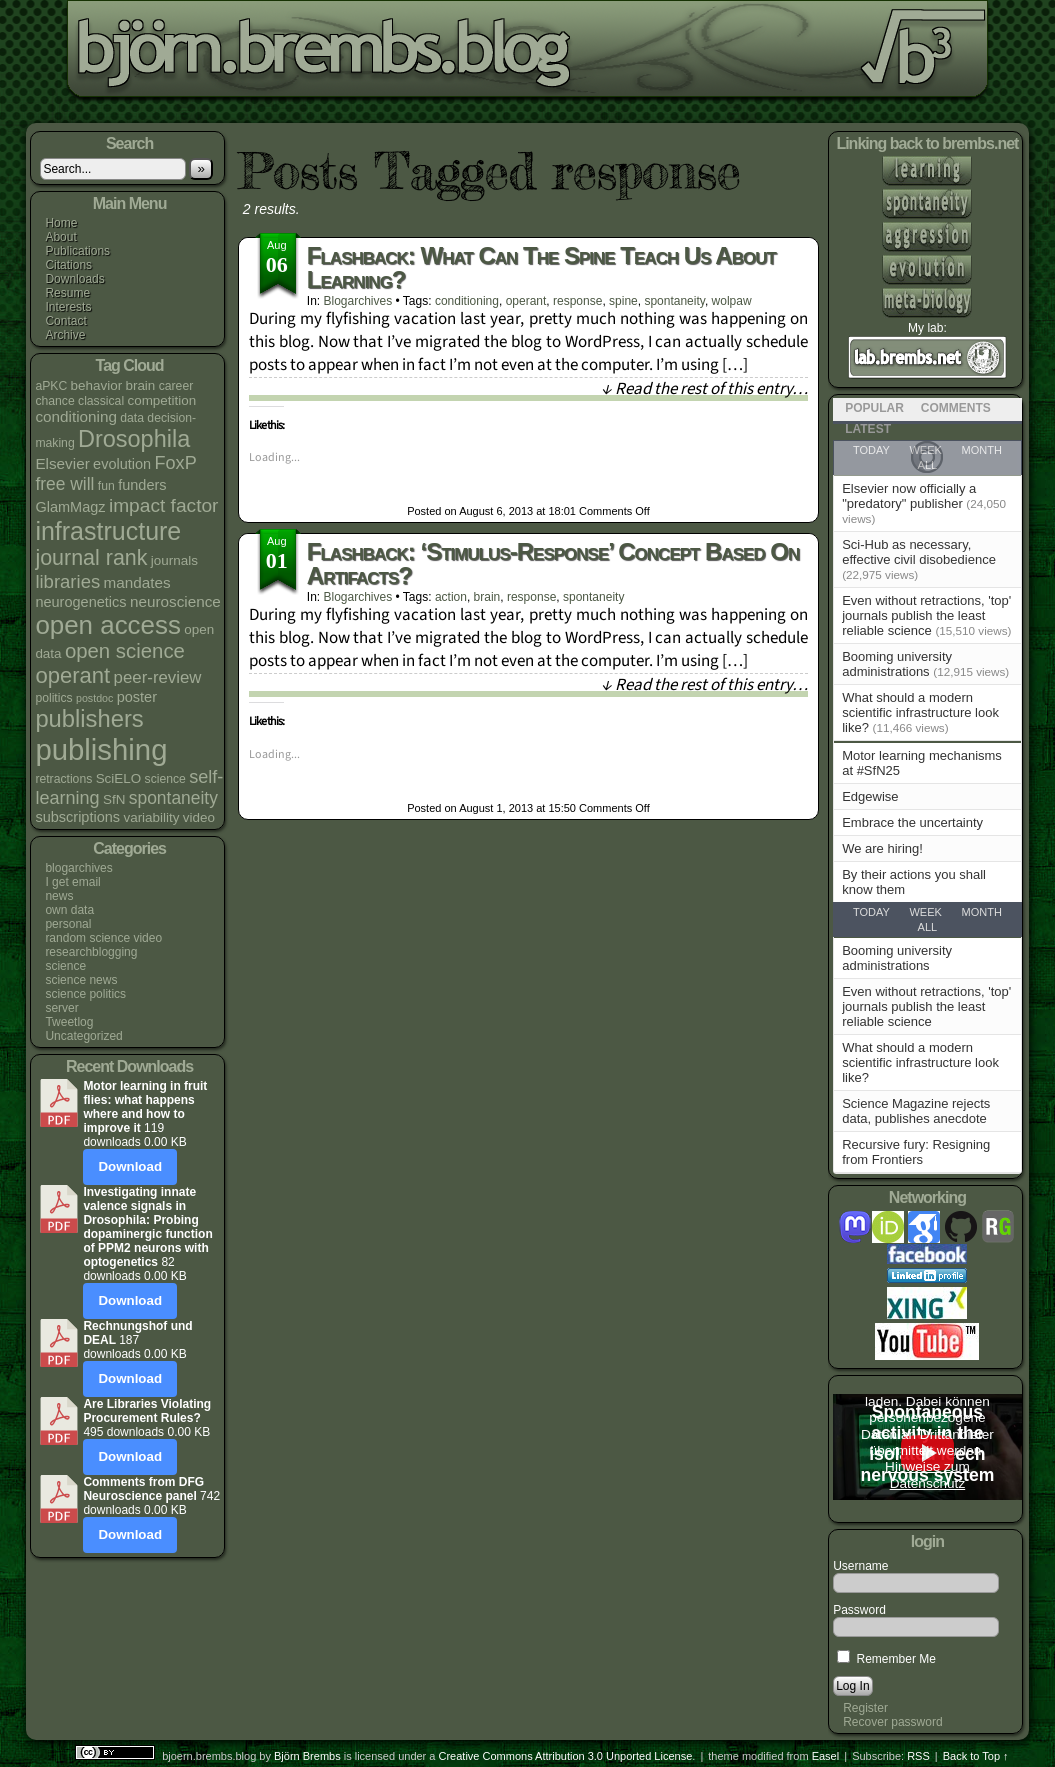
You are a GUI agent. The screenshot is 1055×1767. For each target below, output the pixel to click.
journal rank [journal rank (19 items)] (91, 558)
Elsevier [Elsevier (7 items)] (62, 463)
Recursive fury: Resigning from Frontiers (916, 1152)
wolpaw (732, 301)
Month (982, 912)
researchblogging (91, 952)
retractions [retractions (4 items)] (63, 779)
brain (487, 597)
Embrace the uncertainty (912, 822)
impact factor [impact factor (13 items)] (164, 505)
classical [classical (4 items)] (101, 401)
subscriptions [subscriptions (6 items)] (77, 817)
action (451, 597)
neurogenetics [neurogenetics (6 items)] (80, 602)
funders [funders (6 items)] (142, 485)
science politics (85, 994)
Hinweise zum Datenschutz (927, 1474)
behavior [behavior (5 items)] (97, 385)
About (60, 237)
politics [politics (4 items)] (53, 698)
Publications (77, 251)
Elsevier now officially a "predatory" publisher (909, 496)
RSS (918, 1756)
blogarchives (78, 868)
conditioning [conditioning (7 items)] (76, 416)
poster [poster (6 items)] (137, 697)
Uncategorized (83, 1036)
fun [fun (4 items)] (106, 486)
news (59, 896)
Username (860, 1566)
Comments (956, 408)
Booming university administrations (897, 664)
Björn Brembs (307, 1756)
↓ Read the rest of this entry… (704, 389)
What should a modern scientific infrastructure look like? (920, 712)
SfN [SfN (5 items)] (114, 799)
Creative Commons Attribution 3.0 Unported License (566, 1756)
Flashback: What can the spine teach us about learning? (541, 267)
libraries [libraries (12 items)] (67, 581)
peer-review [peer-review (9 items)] (158, 677)
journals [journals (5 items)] (174, 560)
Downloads (74, 279)
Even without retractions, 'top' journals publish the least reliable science (926, 615)
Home (61, 223)
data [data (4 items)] (132, 418)
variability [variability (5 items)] (151, 817)
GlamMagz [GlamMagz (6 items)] (70, 507)
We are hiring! (882, 848)
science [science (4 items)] (165, 779)
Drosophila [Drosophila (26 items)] (134, 439)
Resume (67, 293)
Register (865, 1708)
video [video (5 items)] (199, 817)
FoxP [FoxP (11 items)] (176, 463)
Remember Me (886, 1659)
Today (871, 912)
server (61, 1008)
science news (81, 980)
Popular (874, 408)
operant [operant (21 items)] (72, 675)
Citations (68, 265)
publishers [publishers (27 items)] (89, 718)
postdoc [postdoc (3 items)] (94, 698)
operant (526, 301)
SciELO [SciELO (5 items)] (119, 778)
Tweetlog (69, 1022)
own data (69, 910)
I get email (72, 882)
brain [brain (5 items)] (140, 385)
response (577, 301)
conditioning (467, 301)
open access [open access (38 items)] (108, 625)
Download (130, 1166)
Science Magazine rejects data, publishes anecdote (916, 1111)
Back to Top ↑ (976, 1756)
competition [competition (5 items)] (161, 400)
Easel (826, 1756)
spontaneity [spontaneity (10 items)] (173, 798)
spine (623, 301)
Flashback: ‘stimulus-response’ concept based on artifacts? (553, 563)
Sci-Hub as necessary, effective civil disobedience (919, 552)
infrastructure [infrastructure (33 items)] (108, 531)
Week (925, 912)
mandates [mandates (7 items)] (137, 582)
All (928, 927)
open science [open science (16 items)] (125, 651)
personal (68, 924)
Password (859, 1610)
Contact (65, 321)
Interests (68, 307)
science (65, 966)
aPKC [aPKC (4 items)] (51, 386)
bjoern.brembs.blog (493, 54)
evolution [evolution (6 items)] (122, 464)
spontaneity (674, 301)
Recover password (892, 1722)
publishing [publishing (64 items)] (101, 749)
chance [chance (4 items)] (54, 401)
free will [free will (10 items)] (64, 484)
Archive (65, 335)
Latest (868, 429)
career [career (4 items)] (176, 386)
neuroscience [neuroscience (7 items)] (175, 601)
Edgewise (870, 796)
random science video (103, 938)
